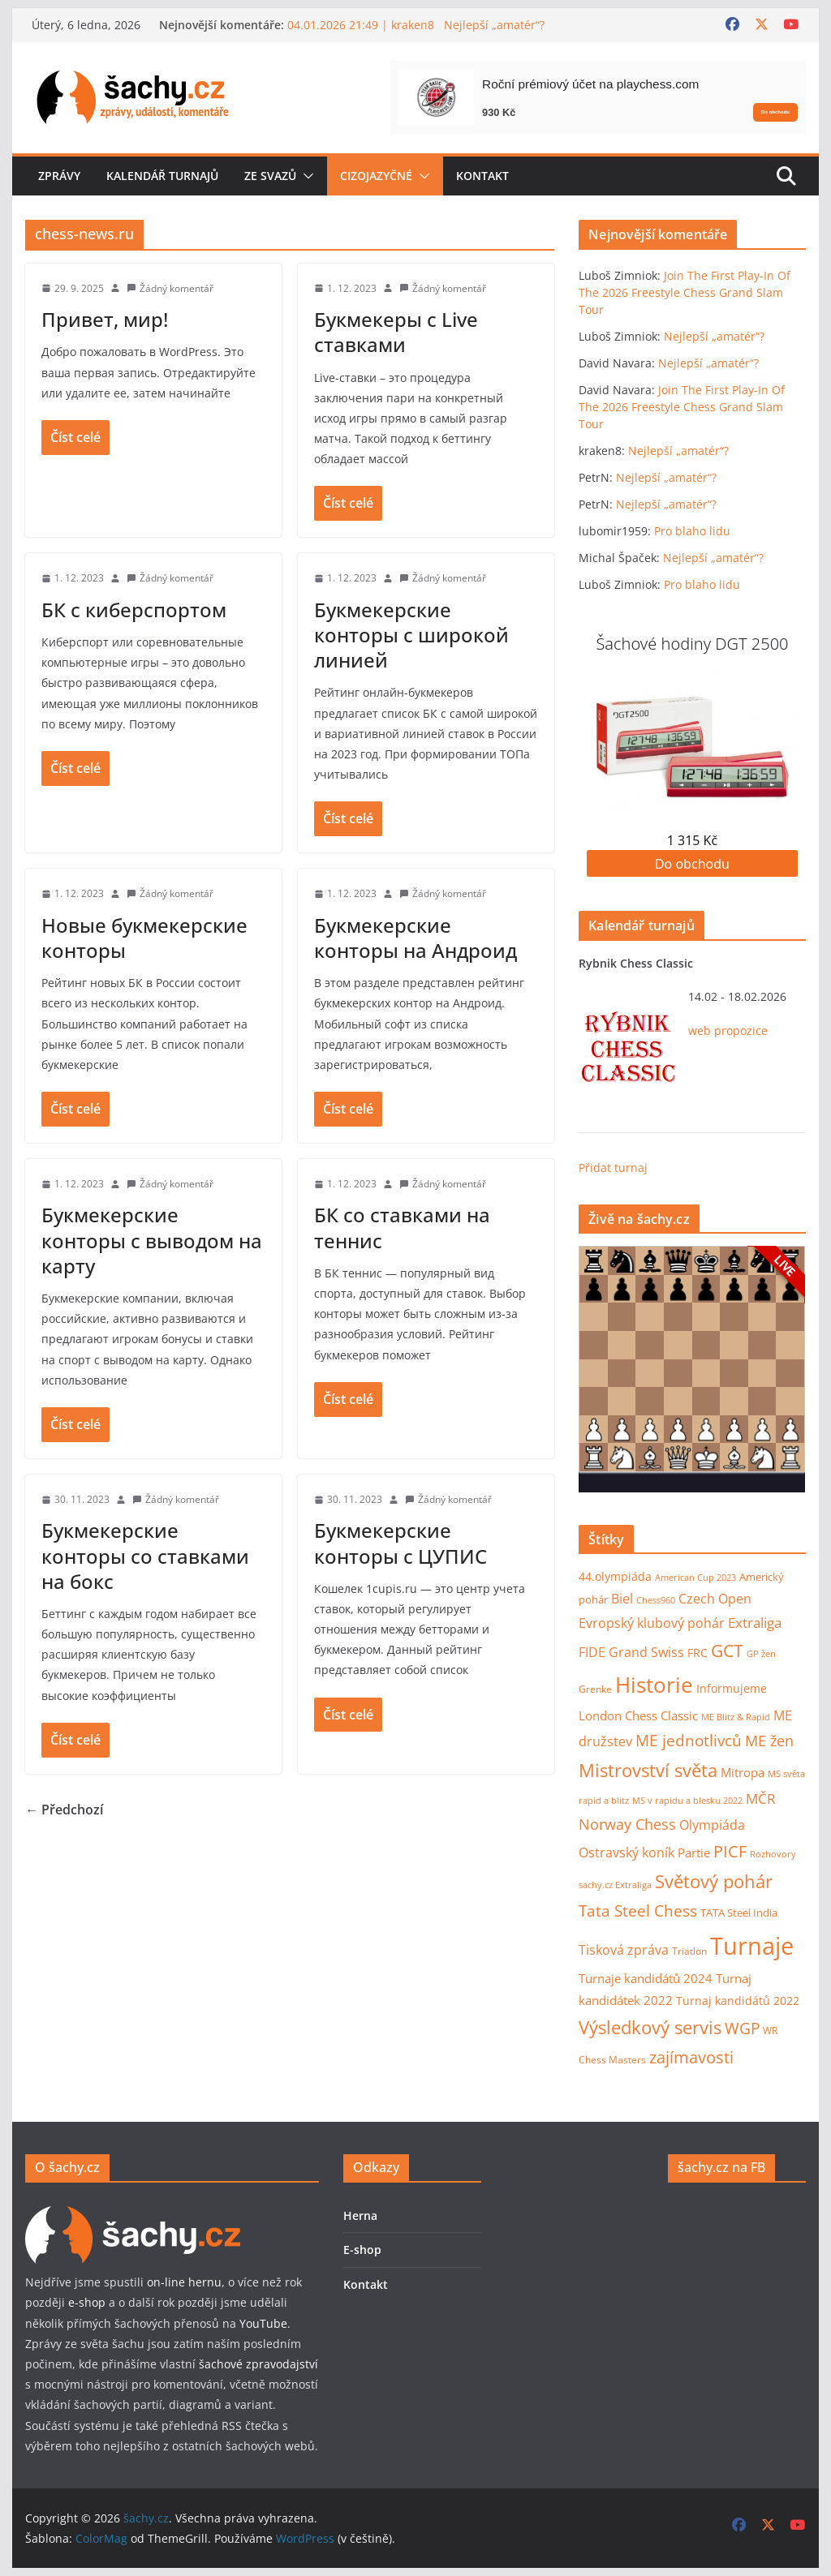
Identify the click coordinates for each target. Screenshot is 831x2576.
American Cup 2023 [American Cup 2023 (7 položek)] (695, 1577)
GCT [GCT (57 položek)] (727, 1650)
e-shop (86, 2302)
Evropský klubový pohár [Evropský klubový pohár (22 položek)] (652, 1623)
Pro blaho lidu (692, 531)
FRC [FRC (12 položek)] (697, 1653)
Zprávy (59, 175)
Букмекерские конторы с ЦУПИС (400, 1543)
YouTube (263, 2323)
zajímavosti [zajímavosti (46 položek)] (691, 2057)
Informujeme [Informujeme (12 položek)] (731, 1688)
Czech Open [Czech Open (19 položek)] (714, 1599)
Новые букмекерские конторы (144, 938)
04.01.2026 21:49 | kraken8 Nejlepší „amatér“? (416, 24)
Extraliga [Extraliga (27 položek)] (754, 1622)
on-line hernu (184, 2282)
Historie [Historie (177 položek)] (654, 1684)
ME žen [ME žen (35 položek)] (769, 1740)
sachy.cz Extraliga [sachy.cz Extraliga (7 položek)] (615, 1884)
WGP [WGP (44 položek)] (742, 2028)
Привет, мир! (104, 319)
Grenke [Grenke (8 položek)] (595, 1688)
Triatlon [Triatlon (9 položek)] (689, 1951)
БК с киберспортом (133, 609)
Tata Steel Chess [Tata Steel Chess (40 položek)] (638, 1910)
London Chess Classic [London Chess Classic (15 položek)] (638, 1716)
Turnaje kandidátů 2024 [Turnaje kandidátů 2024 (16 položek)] (646, 1978)
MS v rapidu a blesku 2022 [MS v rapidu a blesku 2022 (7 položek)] (687, 1800)
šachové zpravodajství (258, 2364)
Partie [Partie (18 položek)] (694, 1852)
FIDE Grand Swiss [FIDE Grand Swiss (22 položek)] (631, 1652)
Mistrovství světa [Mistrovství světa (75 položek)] (648, 1770)
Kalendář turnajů (162, 175)
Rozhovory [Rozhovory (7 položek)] (773, 1854)
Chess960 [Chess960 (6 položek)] (655, 1600)
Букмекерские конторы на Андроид (415, 938)
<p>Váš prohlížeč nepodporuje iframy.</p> (692, 1369)
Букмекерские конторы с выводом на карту (151, 1239)
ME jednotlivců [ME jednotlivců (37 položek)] (688, 1740)
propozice (741, 1030)
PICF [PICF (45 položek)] (730, 1851)
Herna (360, 2215)
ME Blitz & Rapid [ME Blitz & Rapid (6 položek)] (735, 1717)
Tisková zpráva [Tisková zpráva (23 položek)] (624, 1949)
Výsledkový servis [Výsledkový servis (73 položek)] (650, 2027)
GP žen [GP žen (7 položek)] (761, 1653)
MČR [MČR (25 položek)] (761, 1798)
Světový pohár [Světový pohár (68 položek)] (714, 1881)
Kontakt (482, 175)
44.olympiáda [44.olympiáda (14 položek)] (615, 1576)
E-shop (362, 2249)
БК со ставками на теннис (402, 1227)
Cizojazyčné (376, 175)
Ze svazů (270, 175)
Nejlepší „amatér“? (714, 336)
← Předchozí (64, 1809)
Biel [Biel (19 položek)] (622, 1599)
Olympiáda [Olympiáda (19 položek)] (712, 1825)
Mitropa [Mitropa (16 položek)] (742, 1772)
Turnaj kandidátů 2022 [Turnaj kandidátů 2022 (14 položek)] (737, 2000)
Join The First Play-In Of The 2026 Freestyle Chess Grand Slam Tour (684, 292)
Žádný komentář (176, 288)
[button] (305, 176)
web (699, 1030)
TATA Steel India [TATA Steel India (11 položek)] (738, 1912)
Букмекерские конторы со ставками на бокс (145, 1555)
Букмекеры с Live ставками (396, 332)
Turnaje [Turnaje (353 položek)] (752, 1946)
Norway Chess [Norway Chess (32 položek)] (627, 1824)
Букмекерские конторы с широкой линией (411, 634)
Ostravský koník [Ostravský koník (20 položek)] (626, 1852)
